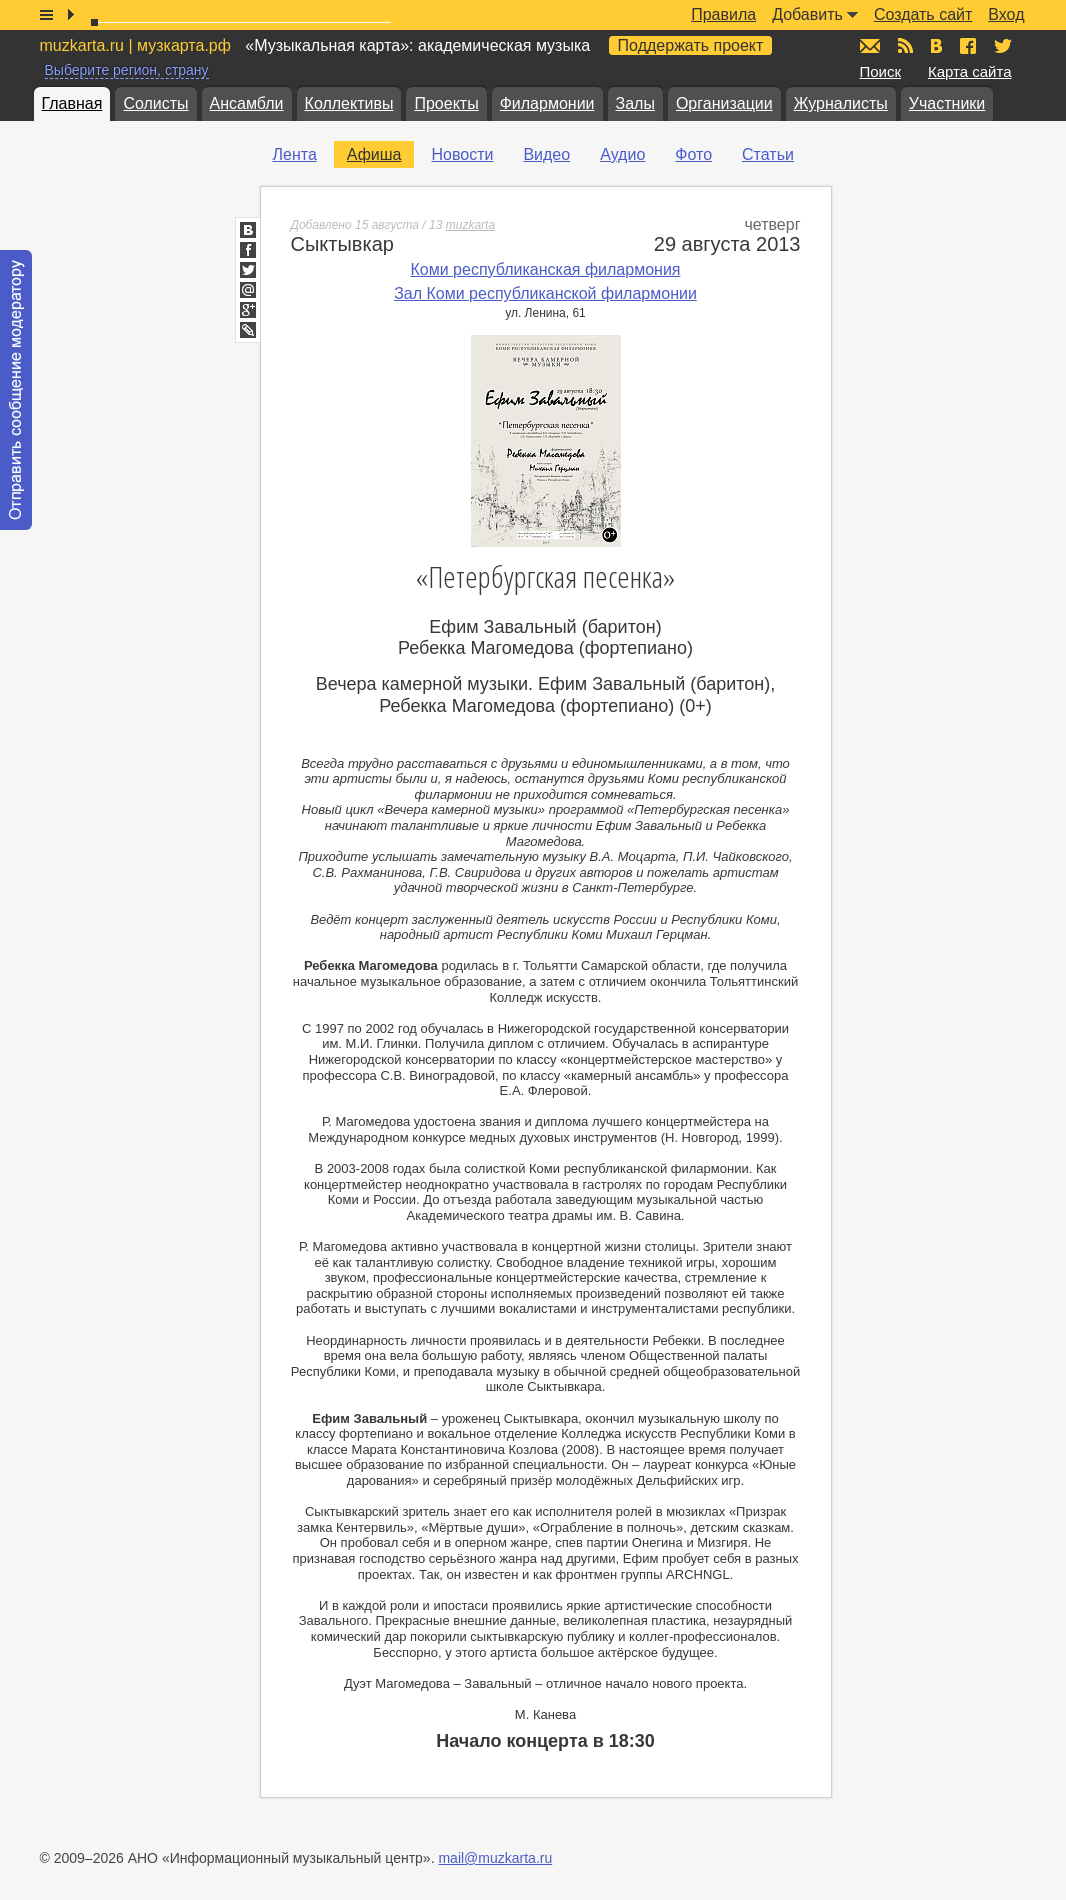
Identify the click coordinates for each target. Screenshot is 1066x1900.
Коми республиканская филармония (546, 269)
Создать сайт (923, 14)
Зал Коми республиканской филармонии (545, 293)
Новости (462, 154)
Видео (546, 154)
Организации (724, 103)
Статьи (768, 154)
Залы (635, 103)
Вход (1006, 14)
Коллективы (349, 103)
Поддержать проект (691, 45)
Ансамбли (247, 103)
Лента (295, 154)
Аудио (622, 154)
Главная (72, 103)
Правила (723, 14)
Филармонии (547, 103)
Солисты (155, 103)
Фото (693, 154)
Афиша (374, 154)
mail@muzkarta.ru (495, 1858)
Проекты (446, 103)
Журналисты (841, 103)
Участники (947, 103)
